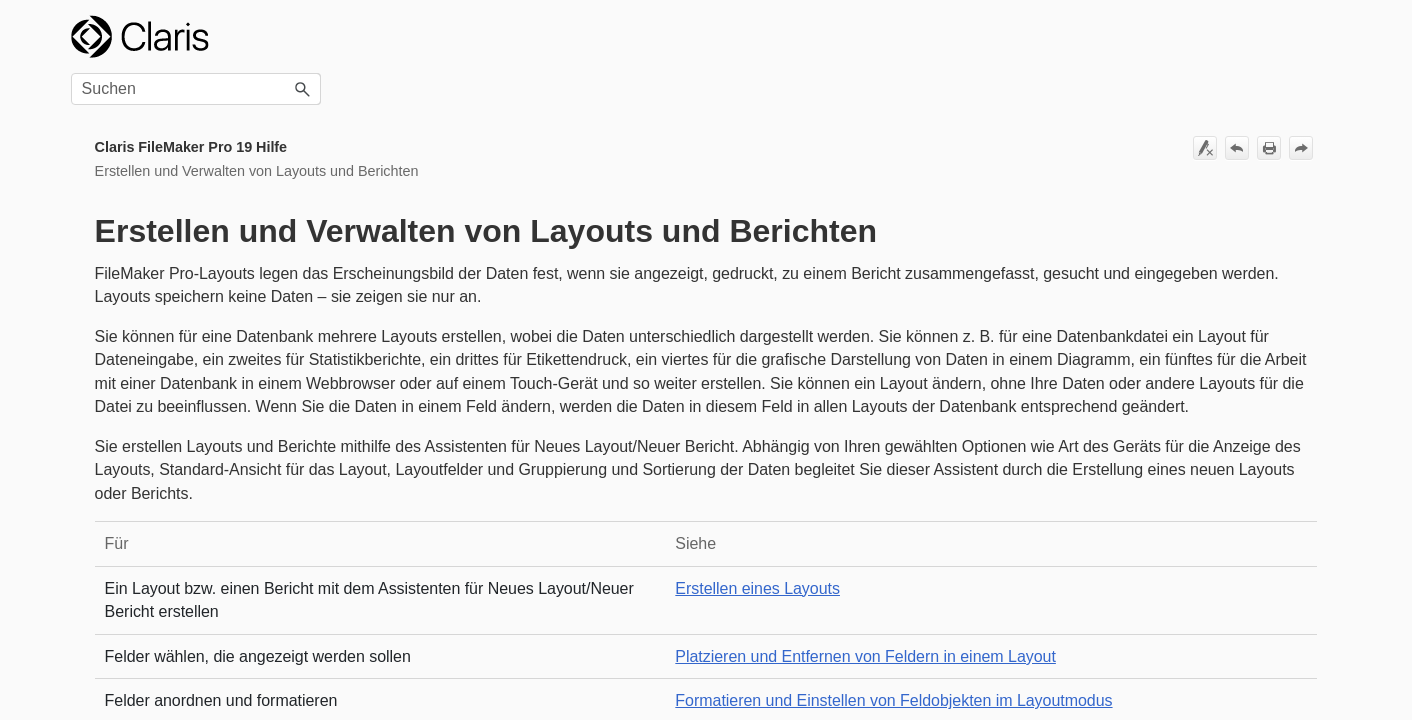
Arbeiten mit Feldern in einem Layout (204, 330)
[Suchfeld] (1216, 37)
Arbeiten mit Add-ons (167, 293)
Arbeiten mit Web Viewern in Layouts (190, 645)
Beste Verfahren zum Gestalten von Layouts (199, 153)
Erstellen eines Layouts (204, 191)
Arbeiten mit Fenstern (169, 683)
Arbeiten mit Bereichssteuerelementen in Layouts (204, 487)
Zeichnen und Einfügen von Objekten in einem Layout (204, 428)
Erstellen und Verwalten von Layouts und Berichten (188, 100)
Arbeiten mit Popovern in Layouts (204, 596)
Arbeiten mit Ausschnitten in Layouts (204, 379)
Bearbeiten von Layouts (204, 217)
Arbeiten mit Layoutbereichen (204, 255)
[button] (1323, 37)
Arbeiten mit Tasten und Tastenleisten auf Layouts (204, 548)
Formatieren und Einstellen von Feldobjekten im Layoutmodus (1033, 677)
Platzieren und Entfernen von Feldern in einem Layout (1005, 632)
